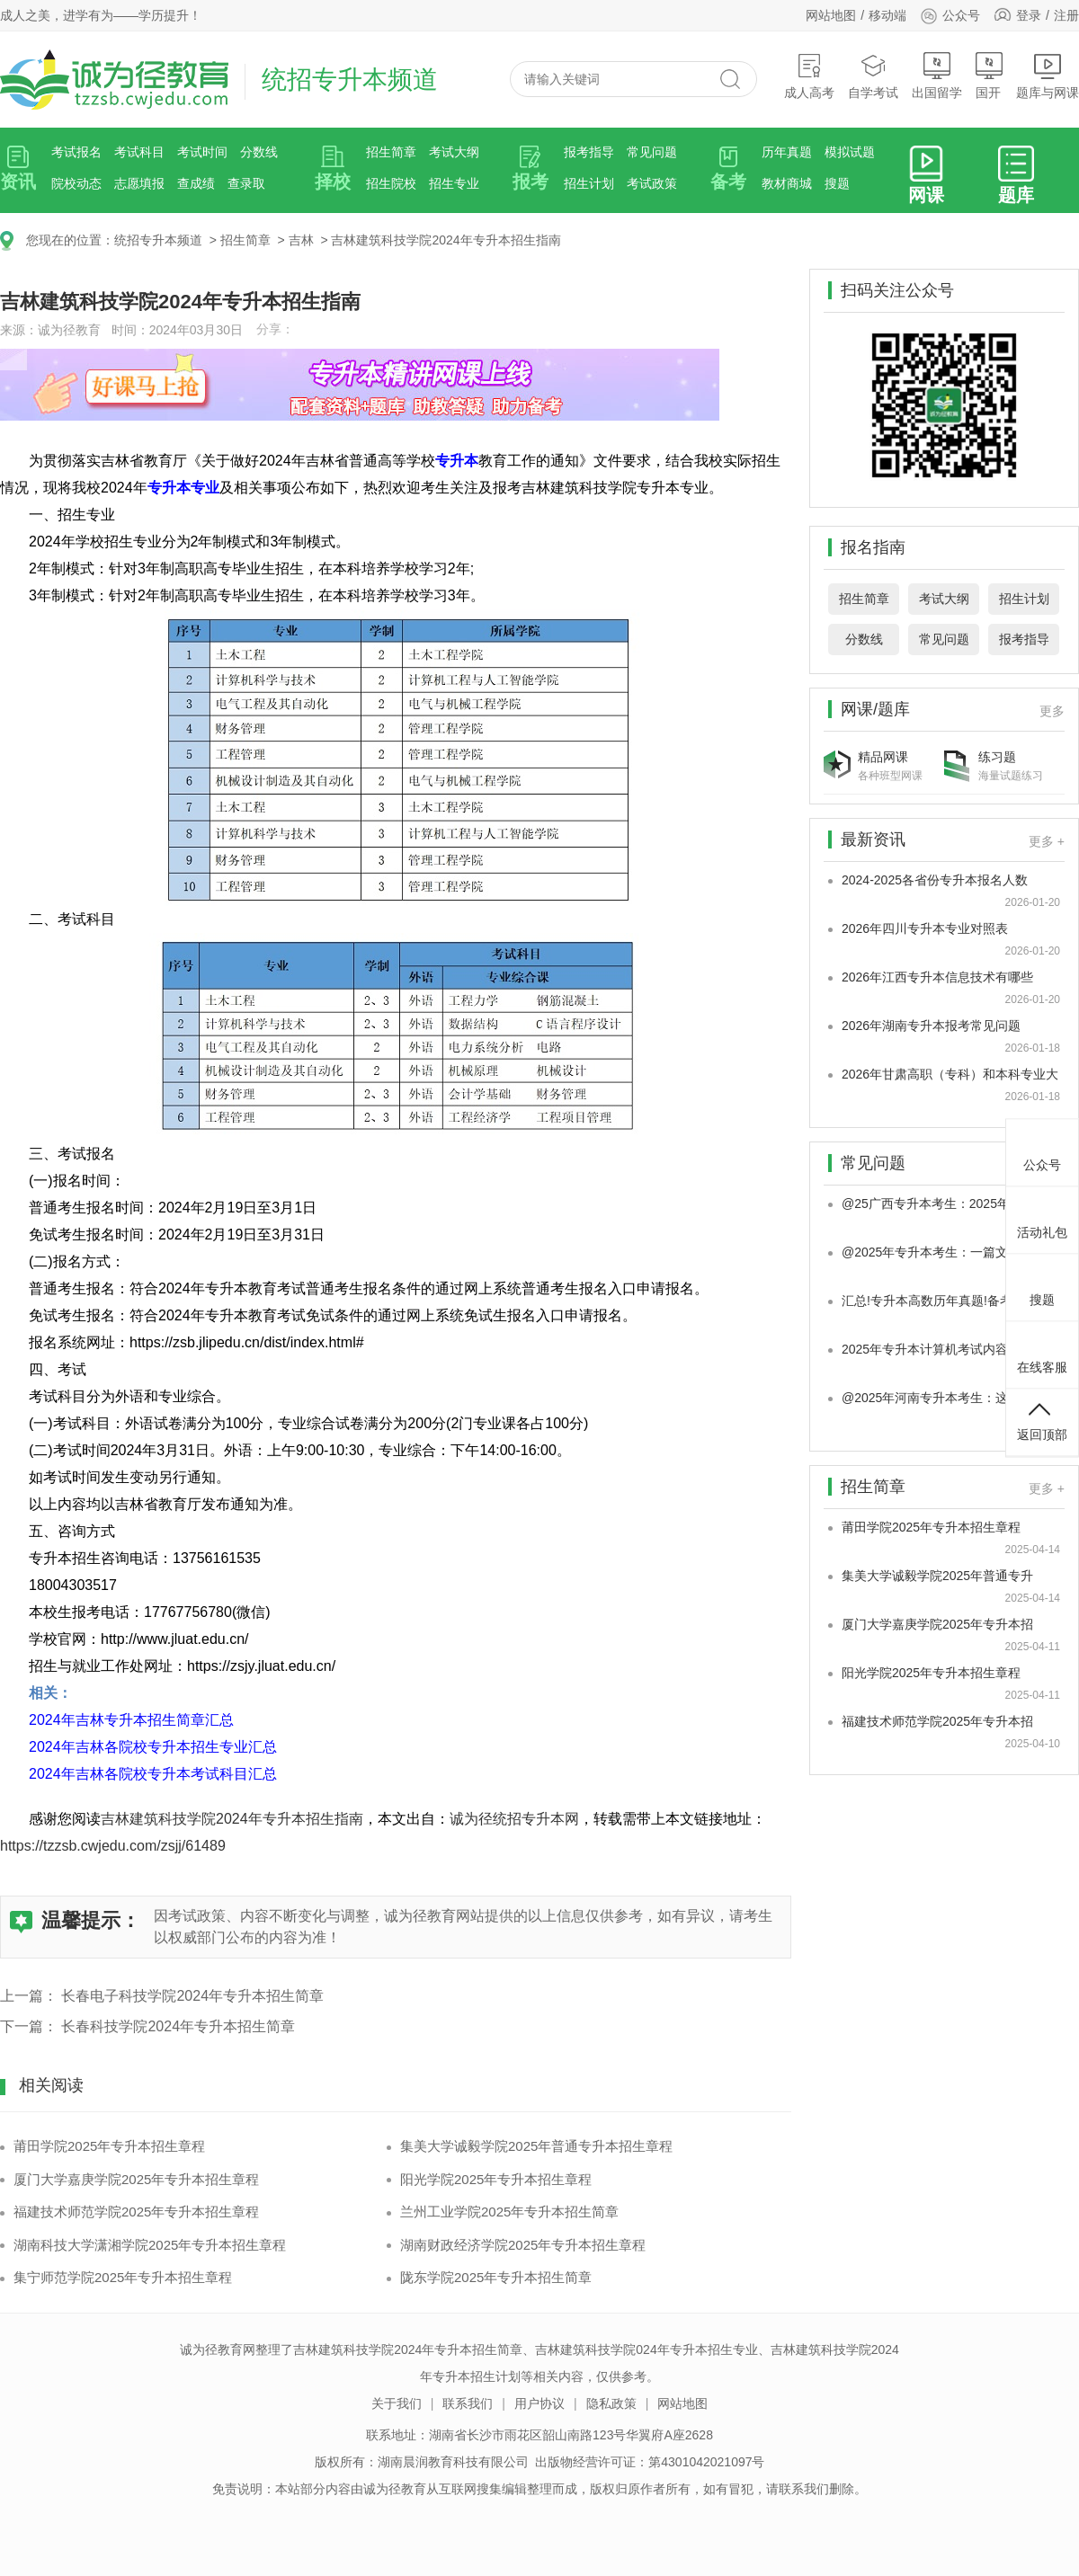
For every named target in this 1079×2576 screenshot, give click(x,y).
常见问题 (652, 152)
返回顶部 (1042, 1420)
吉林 (301, 240)
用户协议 (539, 2403)
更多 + (1047, 841)
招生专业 (454, 183)
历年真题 (787, 152)
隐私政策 (611, 2403)
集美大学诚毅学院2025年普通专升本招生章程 (536, 2146)
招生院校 (391, 183)
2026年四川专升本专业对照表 (925, 928)
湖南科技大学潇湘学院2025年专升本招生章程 (149, 2244)
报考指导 (589, 152)
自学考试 (873, 76)
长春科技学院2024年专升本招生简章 (178, 2026)
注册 (1066, 15)
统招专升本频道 (158, 240)
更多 (1052, 711)
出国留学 (937, 76)
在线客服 (1042, 1352)
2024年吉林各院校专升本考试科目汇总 (153, 1773)
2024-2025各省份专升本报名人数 (935, 880)
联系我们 (467, 2403)
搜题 (837, 183)
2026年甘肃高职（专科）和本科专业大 (950, 1074)
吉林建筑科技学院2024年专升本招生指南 (445, 240)
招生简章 (391, 152)
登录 (1028, 15)
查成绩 (196, 183)
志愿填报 (139, 183)
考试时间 (202, 152)
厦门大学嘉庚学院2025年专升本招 (937, 1624)
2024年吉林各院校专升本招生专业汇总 (153, 1746)
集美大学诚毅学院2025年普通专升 (937, 1575)
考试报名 (76, 152)
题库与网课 (1047, 76)
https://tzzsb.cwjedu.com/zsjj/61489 (113, 1845)
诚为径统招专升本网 (514, 1818)
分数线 (259, 152)
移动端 (887, 15)
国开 (989, 76)
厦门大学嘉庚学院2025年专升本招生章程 (136, 2179)
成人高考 (809, 76)
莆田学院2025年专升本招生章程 (109, 2146)
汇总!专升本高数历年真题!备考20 (934, 1300)
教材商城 (787, 183)
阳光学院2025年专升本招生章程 (496, 2179)
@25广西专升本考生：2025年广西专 (945, 1203)
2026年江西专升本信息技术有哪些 (937, 977)
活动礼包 (1042, 1217)
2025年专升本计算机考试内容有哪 (937, 1349)
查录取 (246, 183)
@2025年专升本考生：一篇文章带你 (944, 1252)
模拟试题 (850, 152)
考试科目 (139, 152)
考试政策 (652, 183)
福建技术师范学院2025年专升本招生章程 (136, 2211)
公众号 (950, 15)
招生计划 (589, 183)
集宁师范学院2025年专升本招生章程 (122, 2277)
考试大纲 (454, 152)
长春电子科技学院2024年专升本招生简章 (192, 1995)
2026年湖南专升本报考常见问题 (931, 1025)
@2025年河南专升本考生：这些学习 (944, 1397)
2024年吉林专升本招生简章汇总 (131, 1720)
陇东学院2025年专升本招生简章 (496, 2277)
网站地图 (831, 15)
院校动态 (76, 183)
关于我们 (396, 2403)
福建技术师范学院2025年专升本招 (937, 1721)
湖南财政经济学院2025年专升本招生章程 (523, 2244)
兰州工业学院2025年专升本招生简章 (509, 2211)
